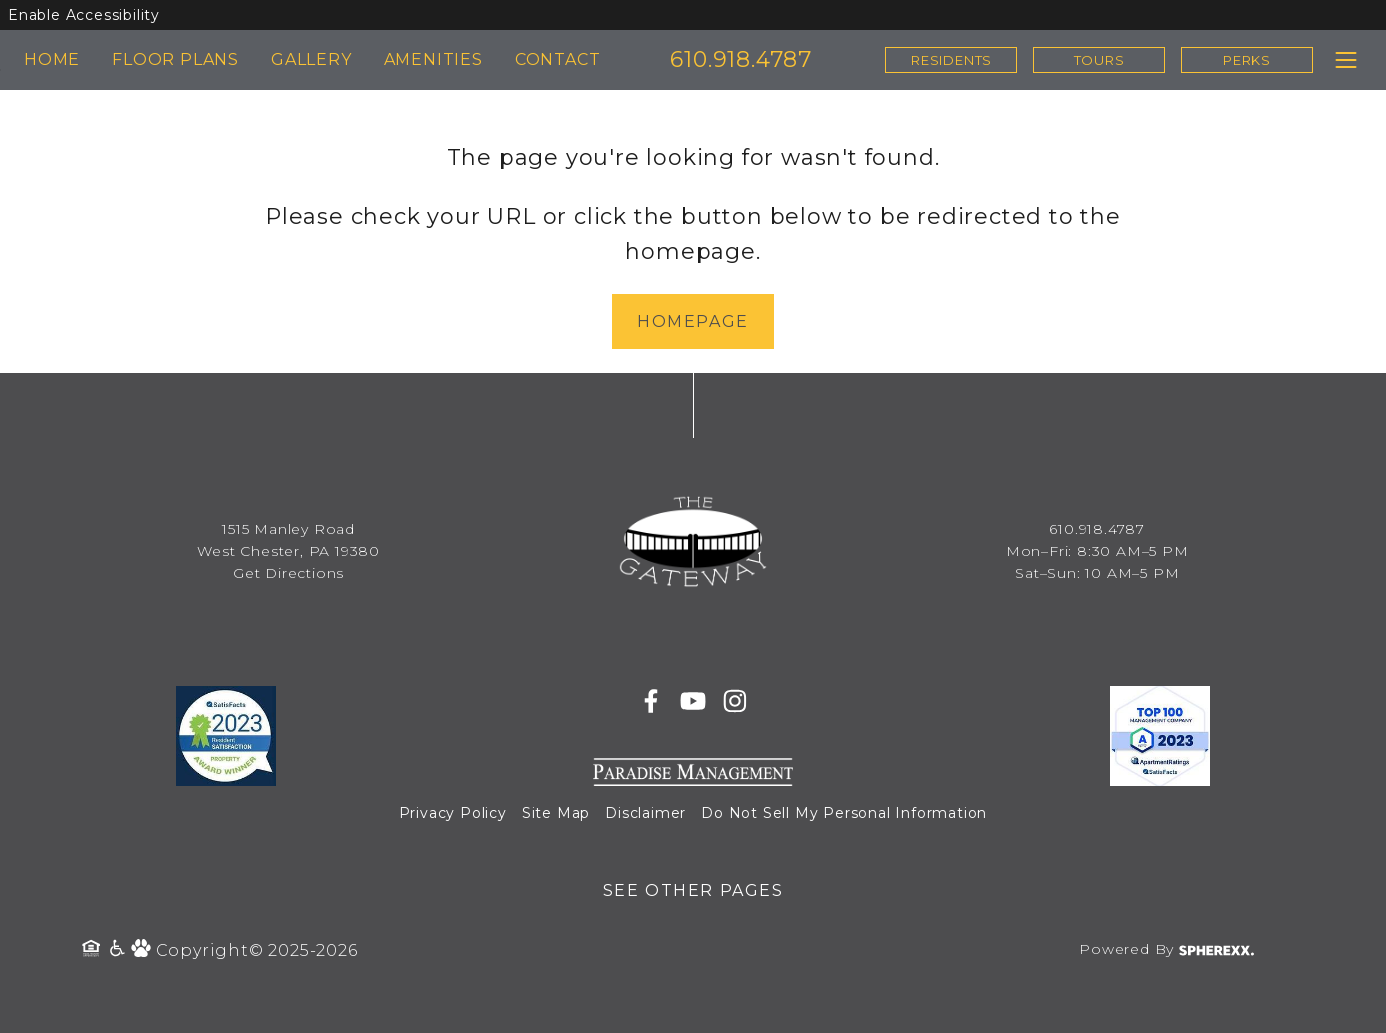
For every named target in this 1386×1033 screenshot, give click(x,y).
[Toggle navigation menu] (1345, 59)
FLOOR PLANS (175, 59)
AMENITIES (433, 59)
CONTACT (558, 59)
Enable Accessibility (84, 15)
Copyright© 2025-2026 (257, 950)
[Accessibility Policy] (118, 950)
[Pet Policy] (143, 950)
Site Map (556, 813)
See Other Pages (693, 890)
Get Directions (288, 573)
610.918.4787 (741, 59)
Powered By (1166, 949)
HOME (52, 59)
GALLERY (311, 59)
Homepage (693, 321)
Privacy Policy (453, 813)
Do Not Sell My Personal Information (844, 813)
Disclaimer (645, 813)
